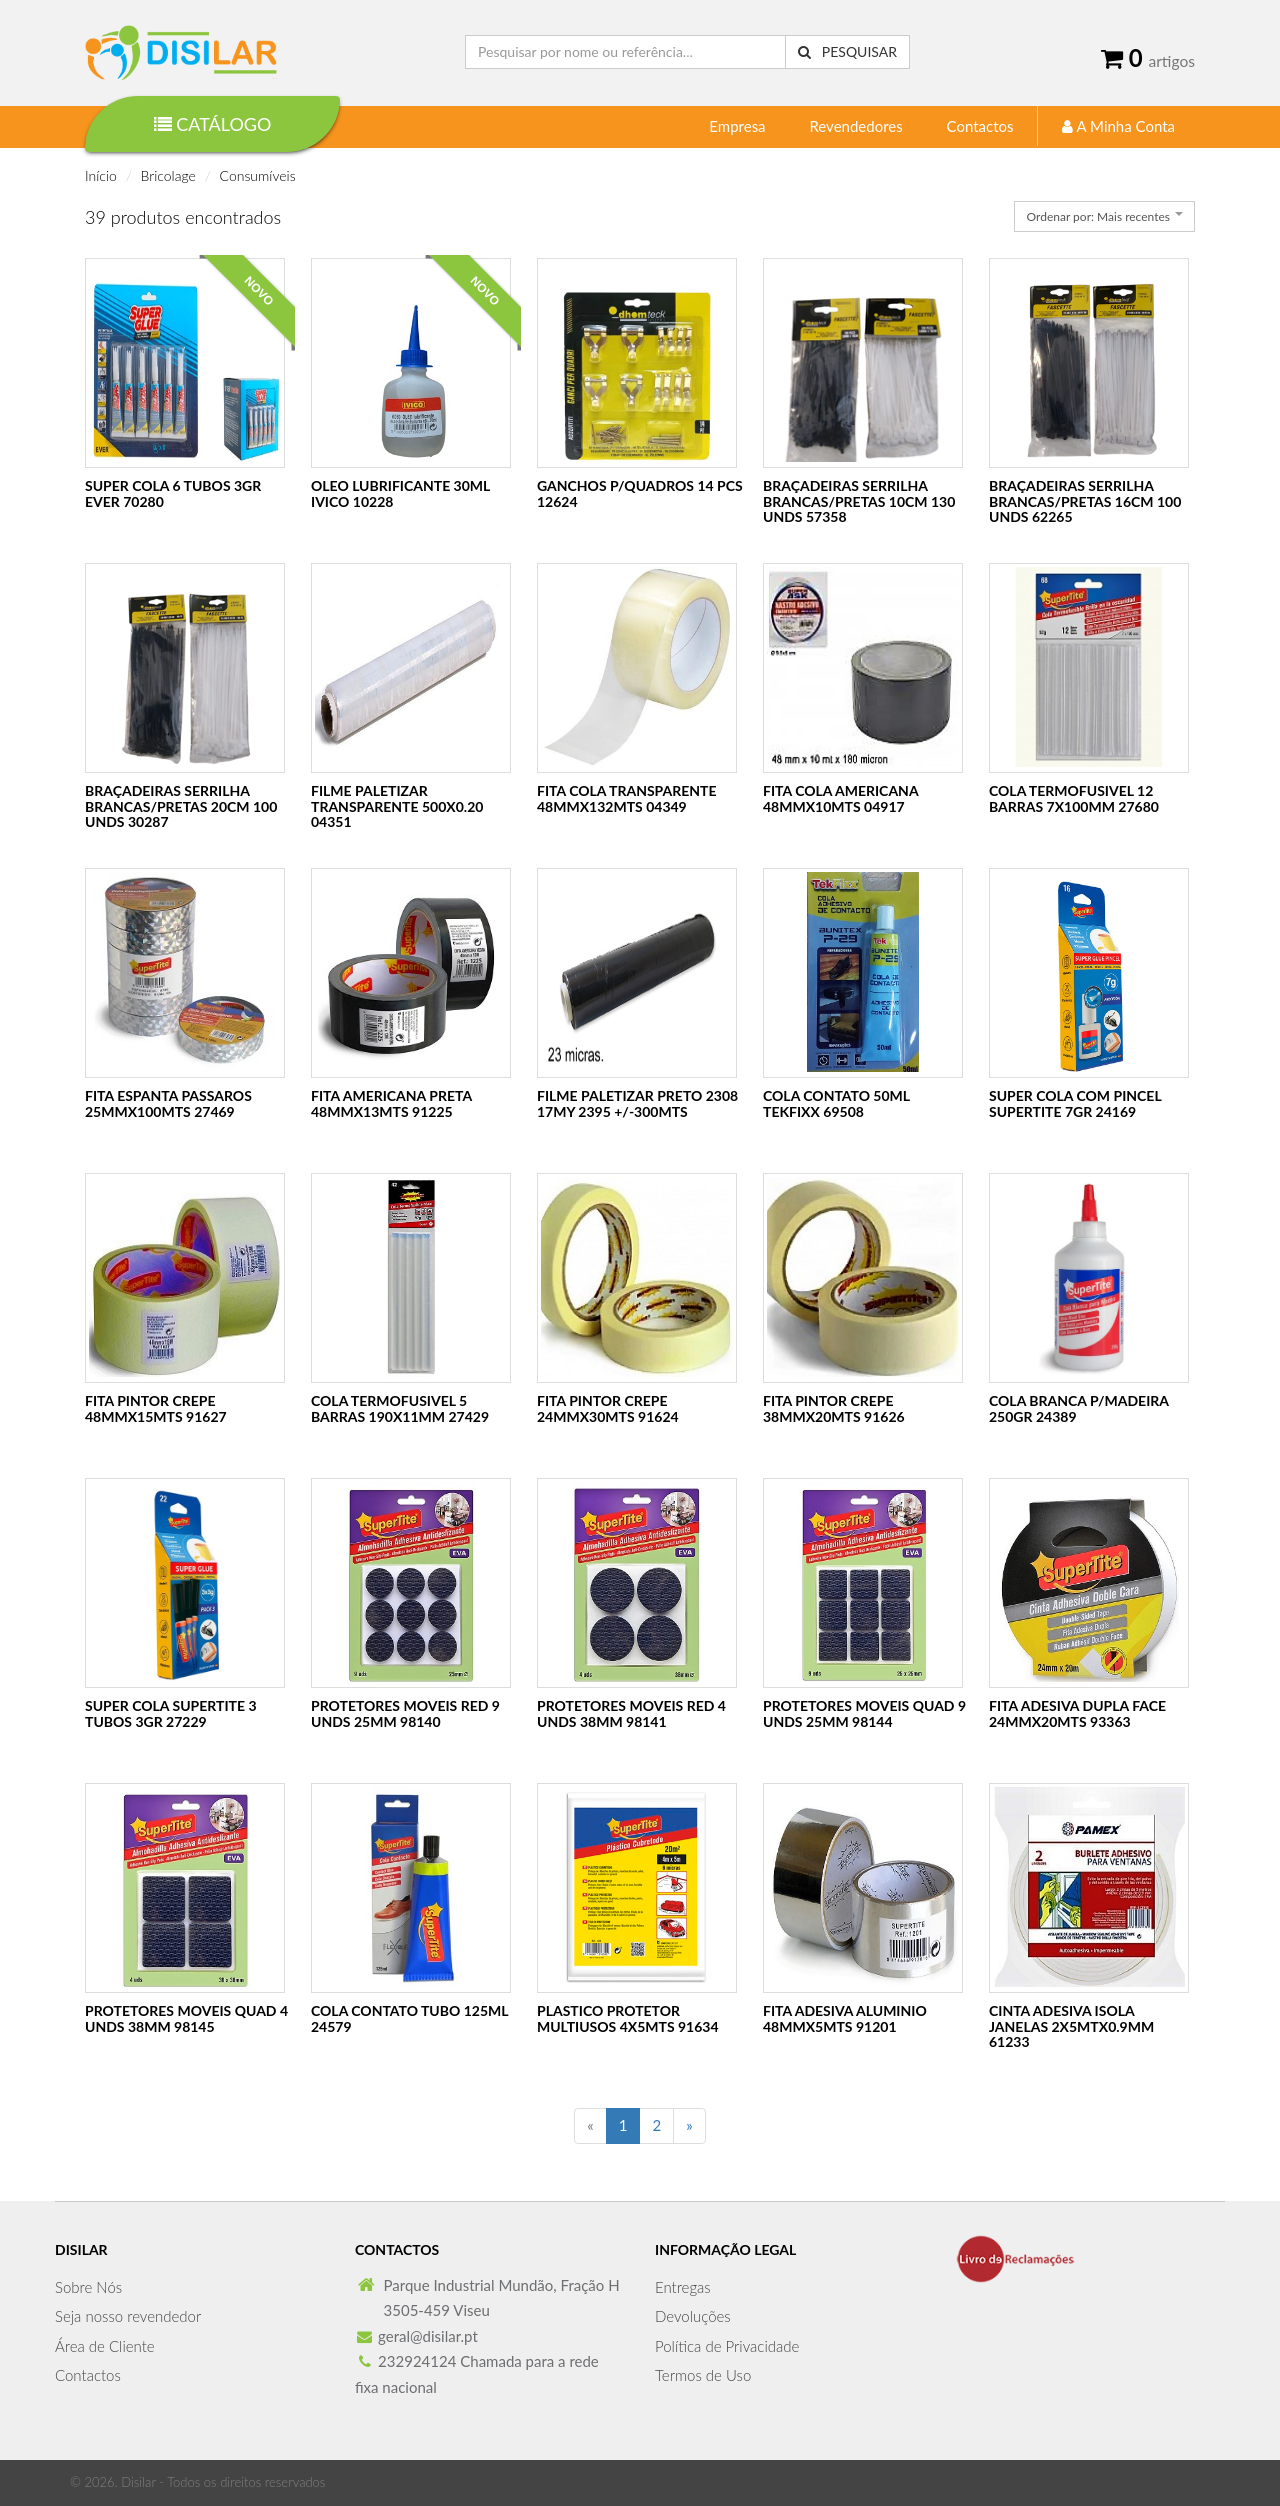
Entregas (683, 2287)
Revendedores (855, 126)
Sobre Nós (88, 2287)
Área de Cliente (105, 2346)
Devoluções (693, 2316)
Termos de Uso (703, 2375)
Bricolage (168, 175)
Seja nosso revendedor (128, 2316)
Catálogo (213, 124)
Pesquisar (847, 51)
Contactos (980, 126)
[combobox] (1104, 216)
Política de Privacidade (727, 2346)
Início (101, 175)
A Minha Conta (1118, 126)
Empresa (737, 126)
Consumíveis (258, 175)
